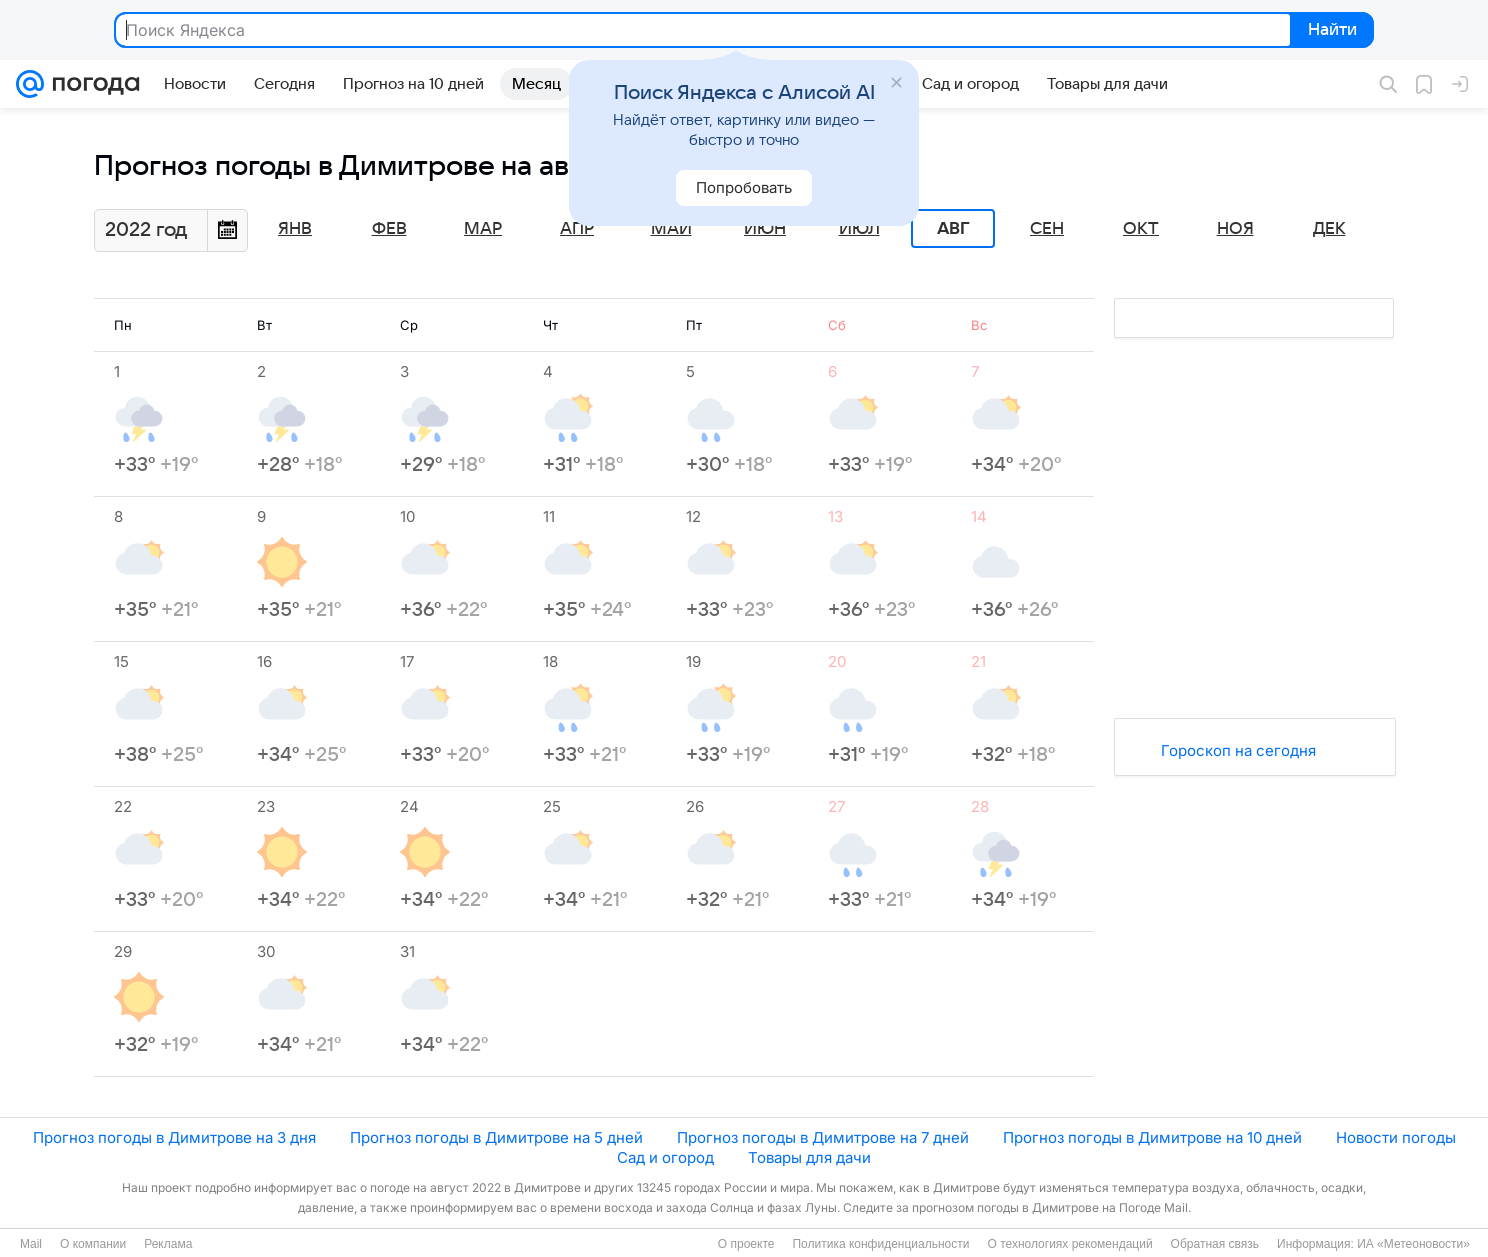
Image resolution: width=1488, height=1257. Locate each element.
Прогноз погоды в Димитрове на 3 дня (174, 1137)
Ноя (1235, 229)
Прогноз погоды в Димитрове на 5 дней (496, 1137)
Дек (1329, 229)
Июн (765, 229)
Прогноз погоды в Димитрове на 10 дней (1152, 1137)
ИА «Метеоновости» (1413, 1244)
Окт (1141, 229)
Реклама (168, 1244)
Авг (953, 229)
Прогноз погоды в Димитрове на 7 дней (823, 1137)
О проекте (746, 1244)
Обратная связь (1215, 1244)
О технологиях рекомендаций (1069, 1244)
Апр (577, 229)
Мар (483, 229)
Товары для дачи (809, 1157)
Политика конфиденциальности (880, 1244)
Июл (859, 229)
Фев (389, 229)
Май (671, 229)
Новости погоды (1396, 1137)
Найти (1330, 31)
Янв (295, 229)
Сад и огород (665, 1157)
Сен (1047, 229)
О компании (93, 1244)
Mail (31, 1244)
